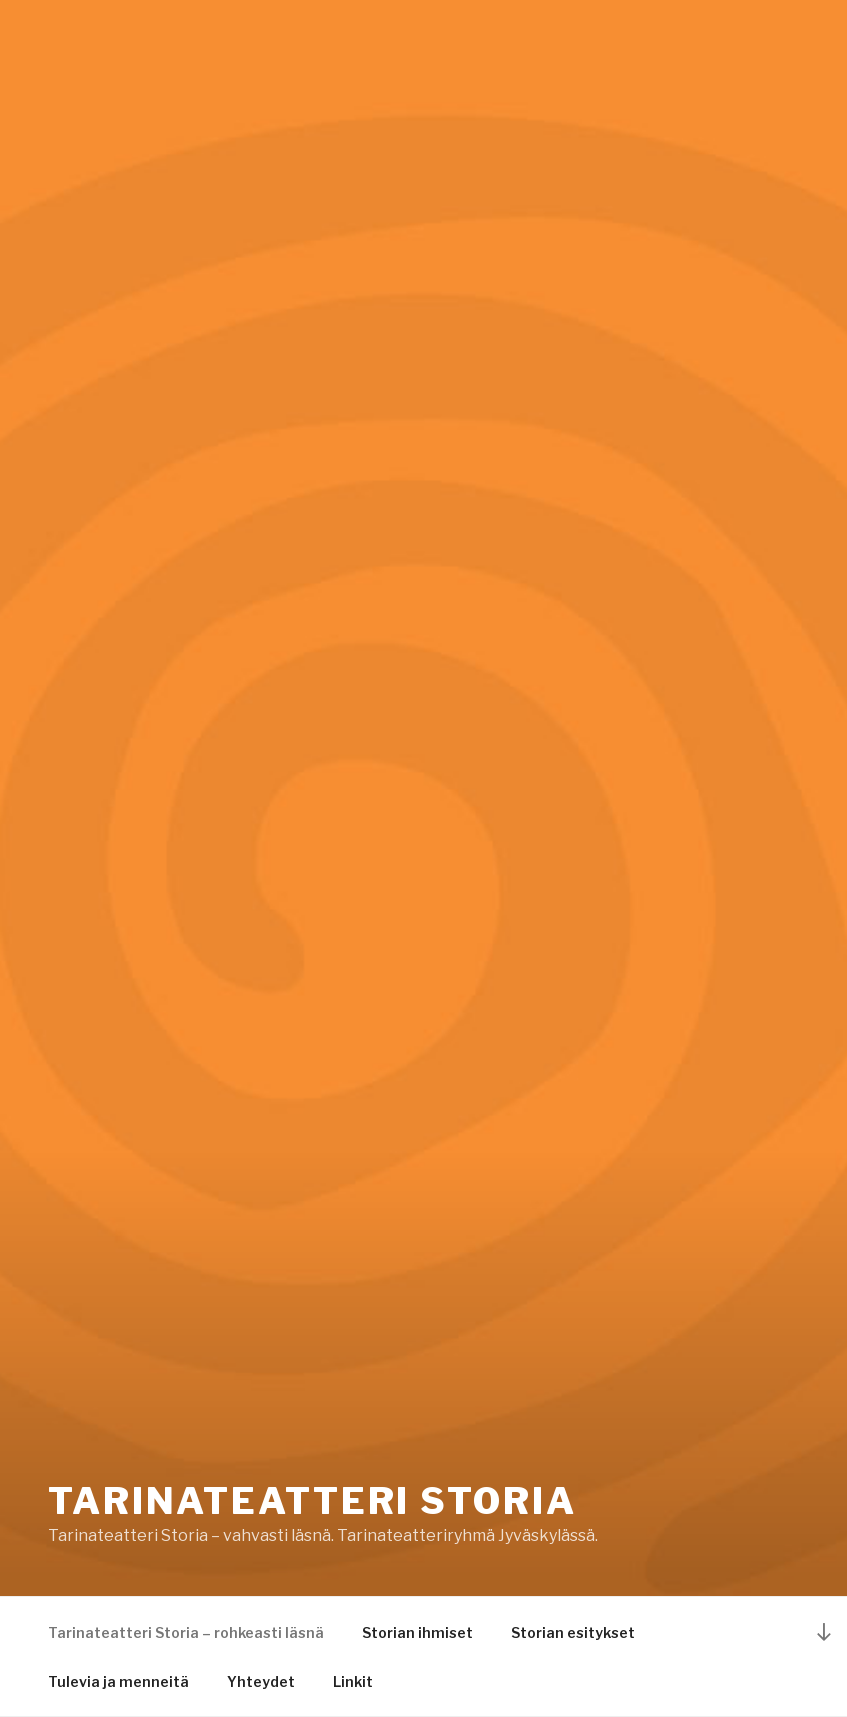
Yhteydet (261, 1681)
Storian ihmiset (417, 1632)
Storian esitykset (573, 1632)
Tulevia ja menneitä (118, 1681)
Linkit (353, 1681)
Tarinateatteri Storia (312, 1501)
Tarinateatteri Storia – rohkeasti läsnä (186, 1632)
